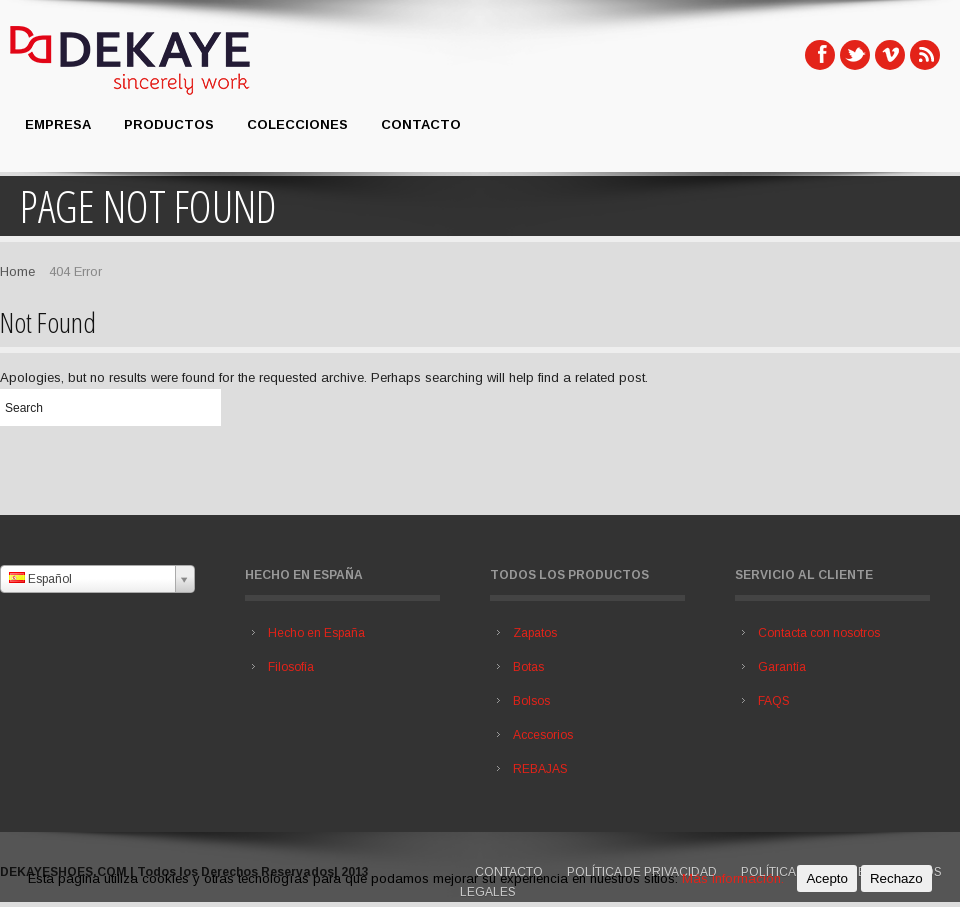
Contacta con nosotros (819, 633)
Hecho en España (316, 633)
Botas (528, 667)
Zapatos (535, 633)
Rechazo (896, 878)
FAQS (774, 701)
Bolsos (531, 701)
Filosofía (291, 667)
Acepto (827, 878)
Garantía (782, 667)
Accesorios (543, 735)
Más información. (733, 878)
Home (17, 271)
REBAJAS (540, 769)
